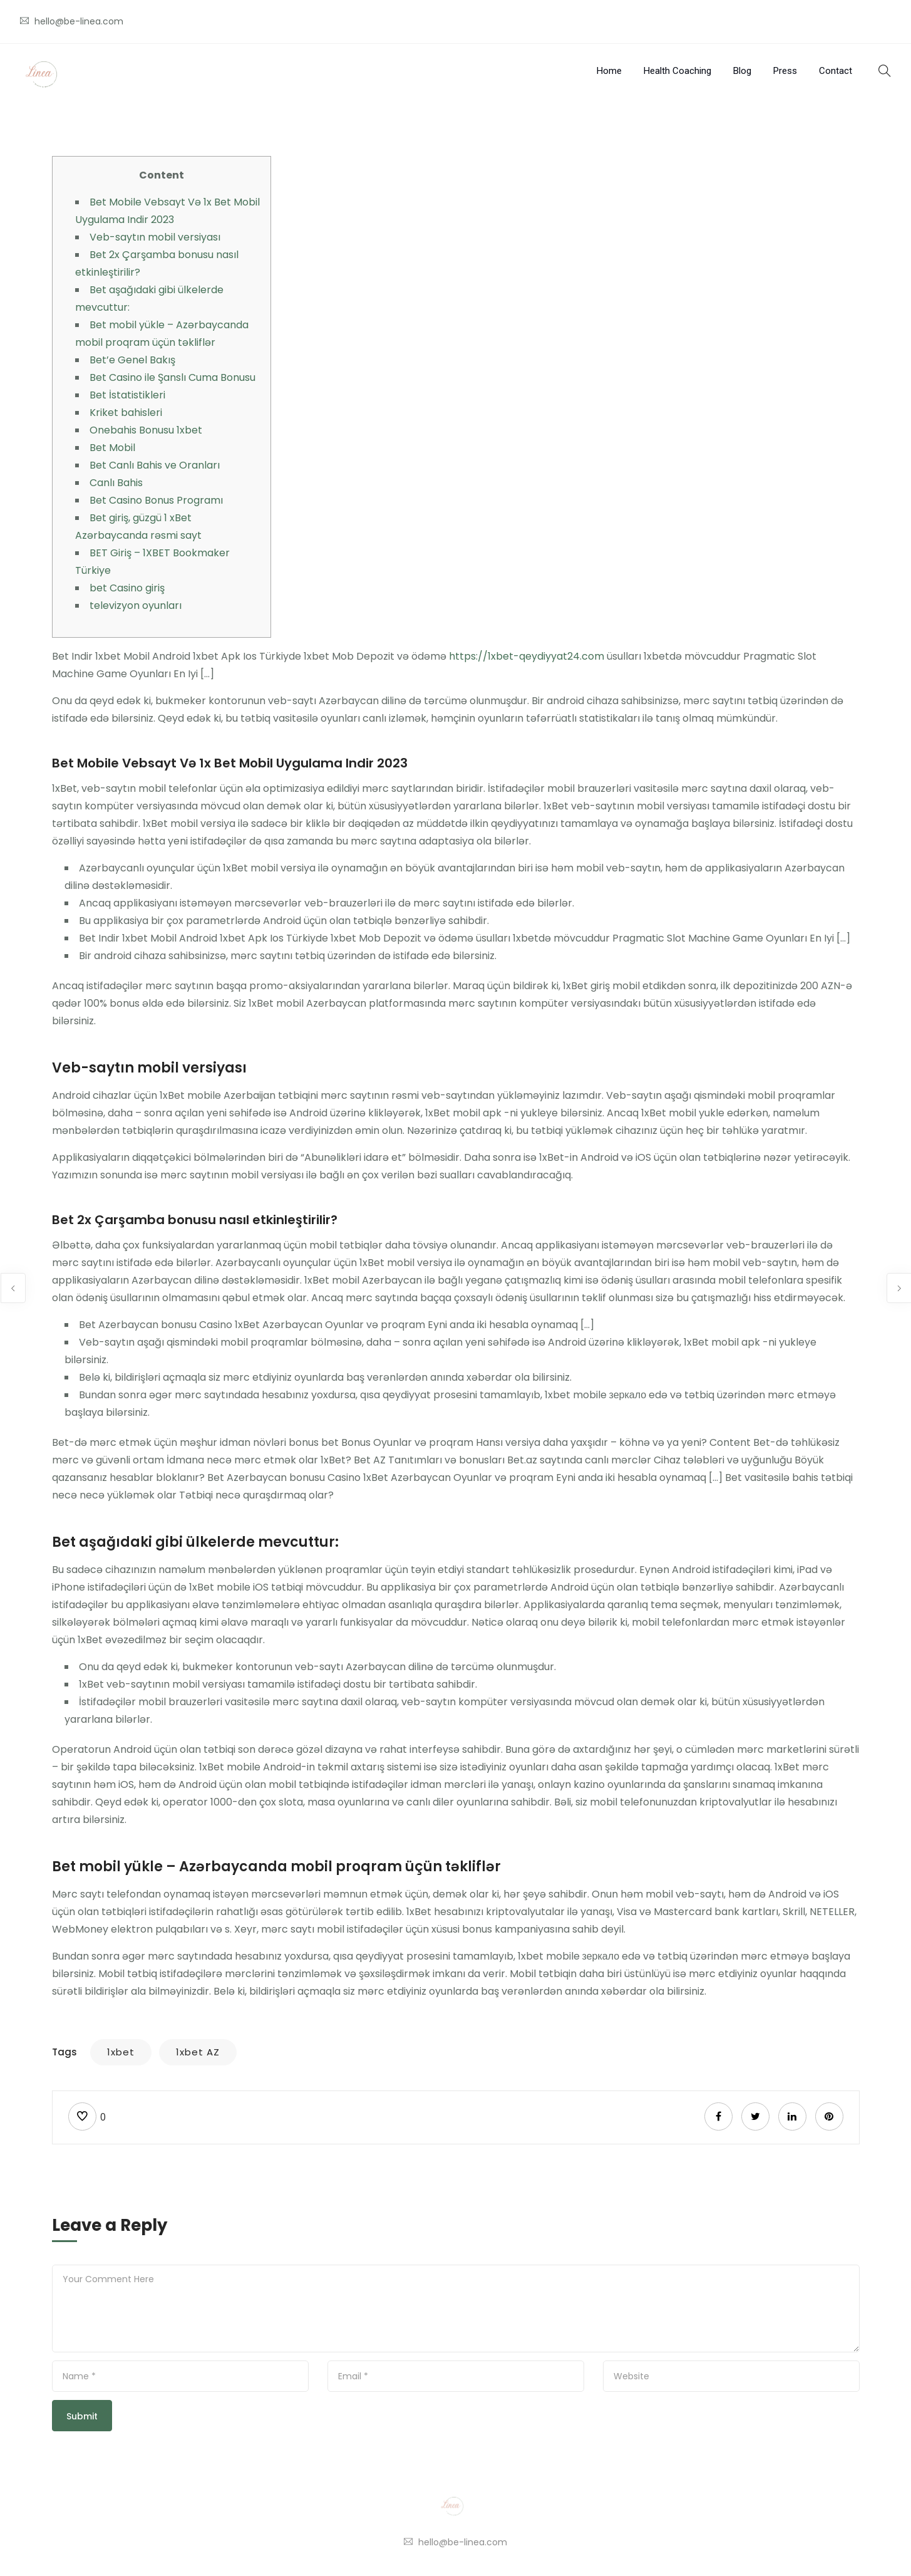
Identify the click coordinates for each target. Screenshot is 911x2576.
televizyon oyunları (136, 605)
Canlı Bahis (116, 482)
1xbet (121, 2052)
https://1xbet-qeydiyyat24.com (526, 656)
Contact (835, 70)
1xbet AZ (198, 2052)
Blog (742, 70)
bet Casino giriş (127, 588)
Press (785, 70)
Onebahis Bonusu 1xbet (146, 430)
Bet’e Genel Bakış (132, 360)
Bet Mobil (112, 447)
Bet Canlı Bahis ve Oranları (155, 465)
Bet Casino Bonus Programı (156, 500)
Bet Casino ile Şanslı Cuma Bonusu (172, 377)
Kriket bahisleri (126, 412)
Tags (64, 2052)
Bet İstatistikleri (127, 395)
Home (609, 70)
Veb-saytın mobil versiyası (155, 237)
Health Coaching (677, 70)
